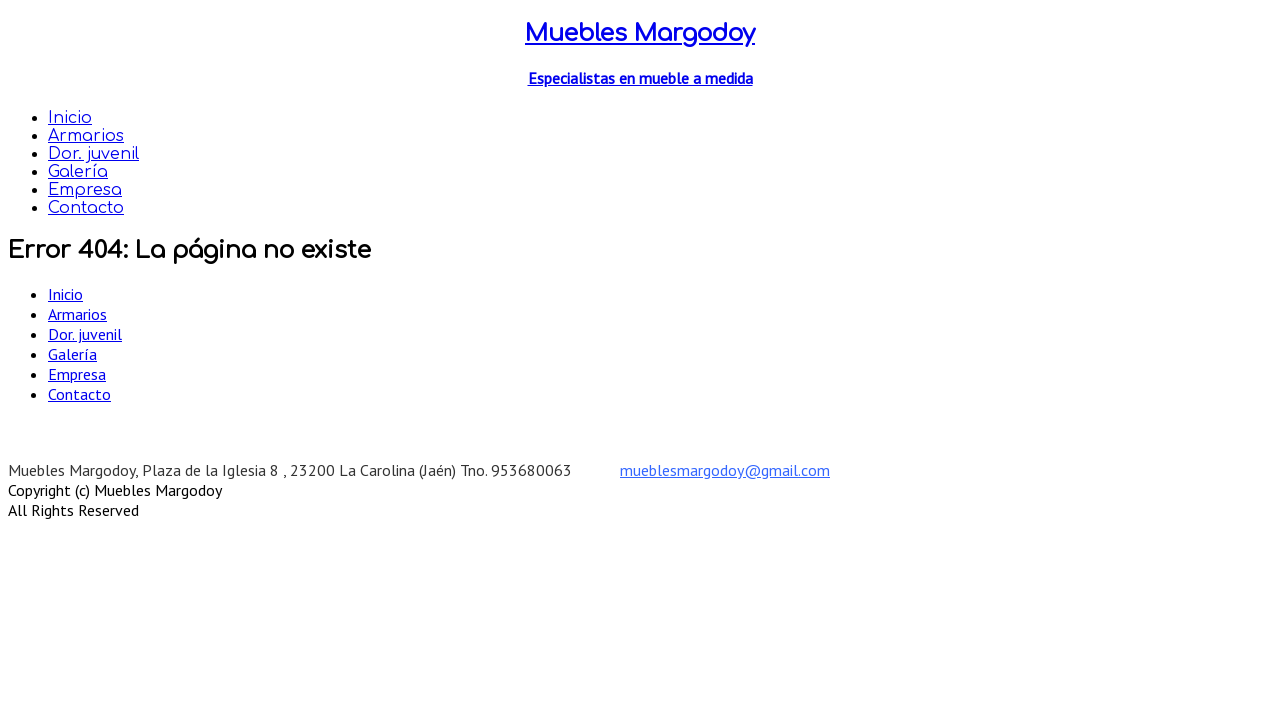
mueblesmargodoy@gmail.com (725, 470)
